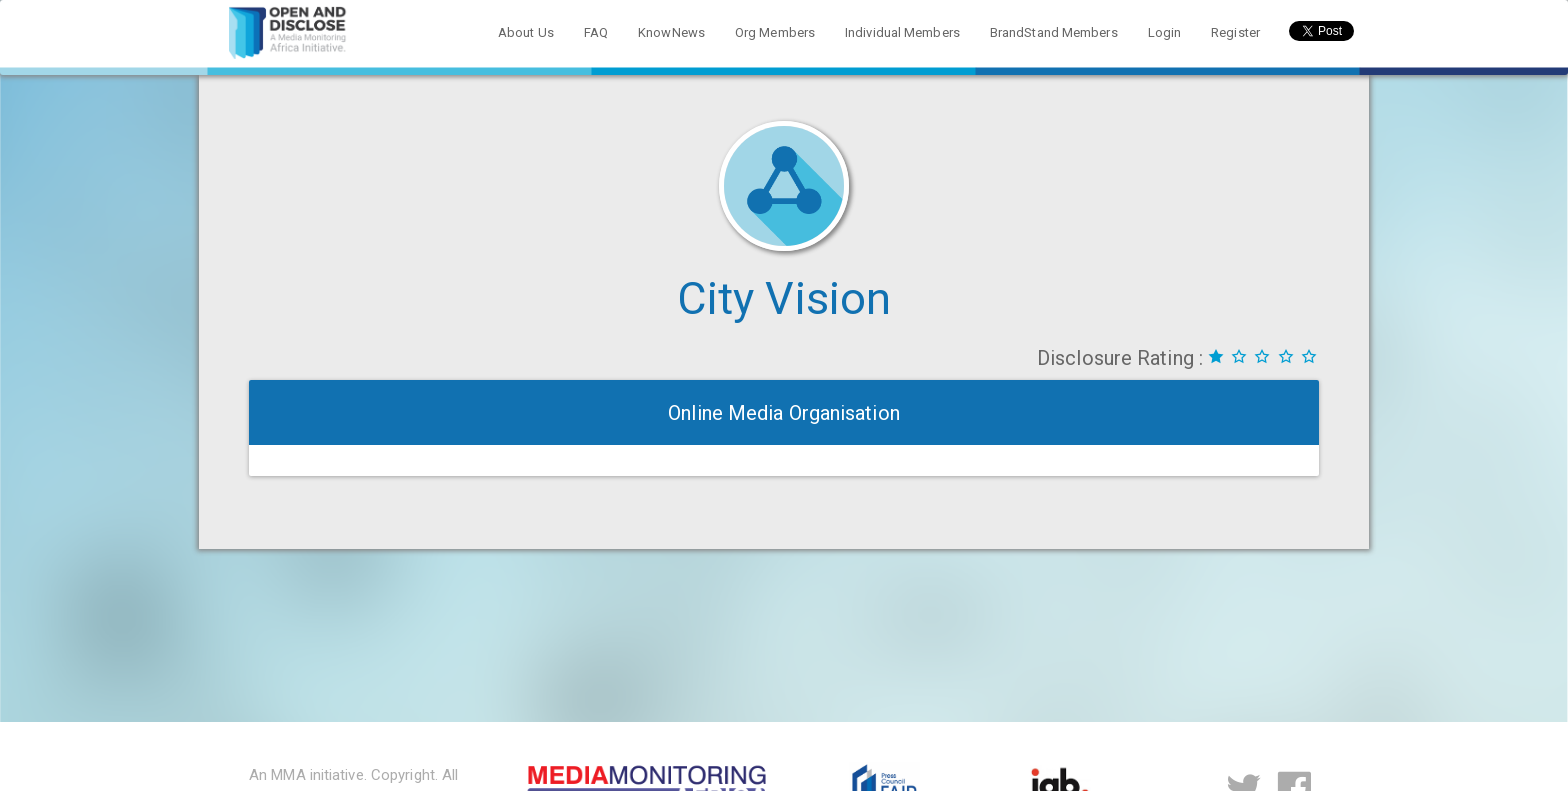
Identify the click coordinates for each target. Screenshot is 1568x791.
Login (1165, 32)
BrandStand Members (1054, 32)
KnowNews (671, 32)
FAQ (596, 32)
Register (1235, 32)
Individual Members (902, 32)
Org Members (775, 32)
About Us (526, 32)
